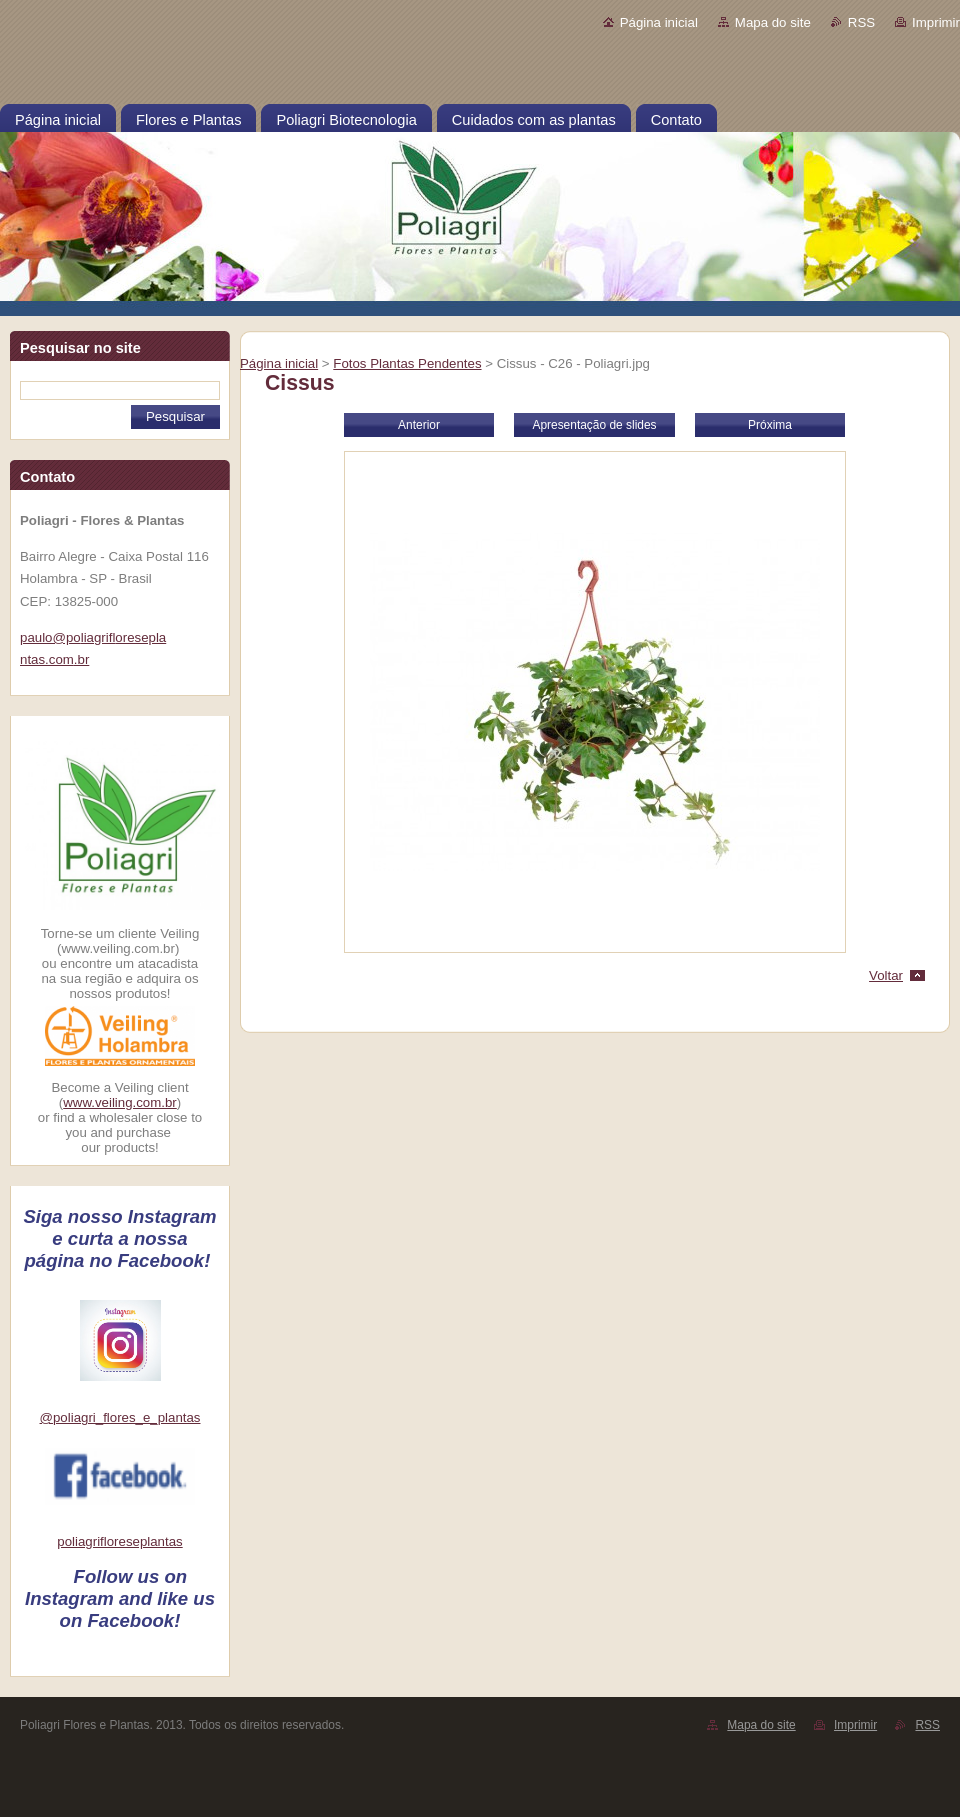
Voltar (886, 975)
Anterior (419, 425)
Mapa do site (773, 22)
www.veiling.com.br (120, 1102)
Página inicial (659, 22)
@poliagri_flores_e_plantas (120, 1417)
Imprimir (936, 22)
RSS (861, 22)
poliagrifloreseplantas (119, 1541)
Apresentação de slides (594, 425)
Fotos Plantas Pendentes (407, 363)
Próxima (770, 425)
